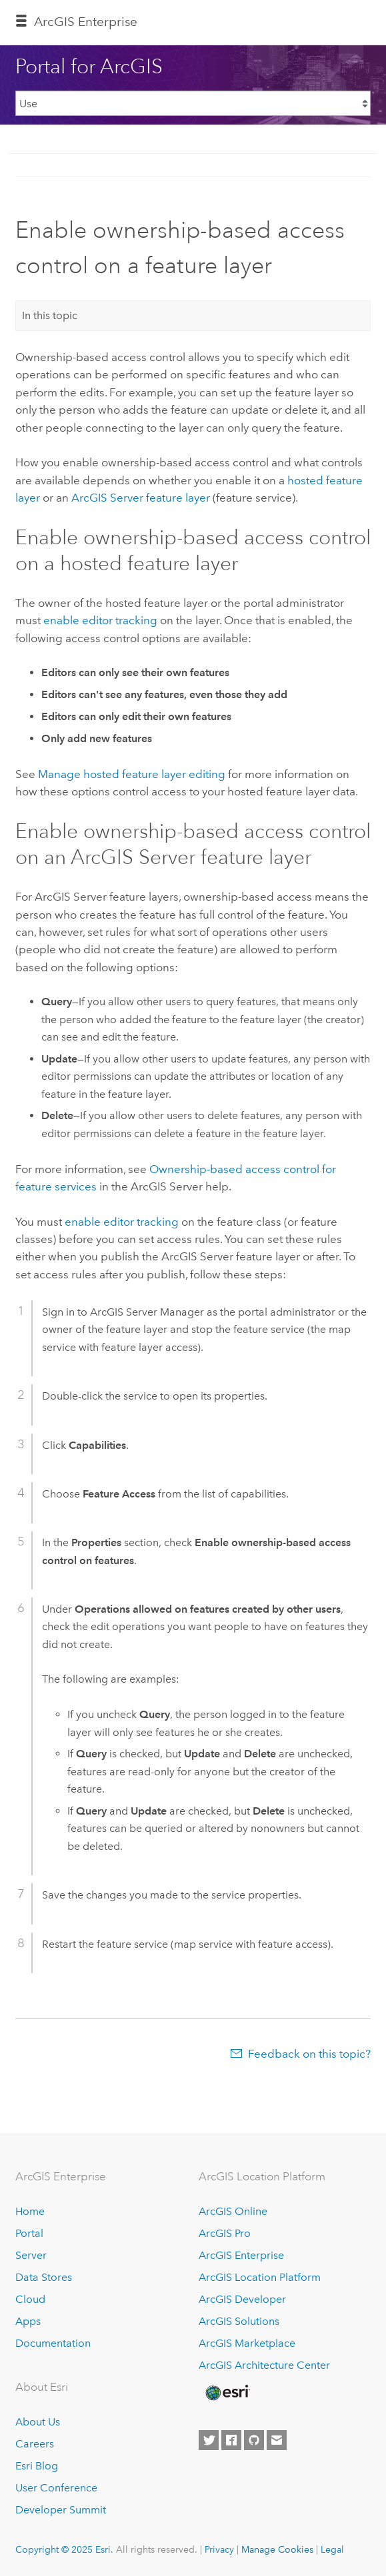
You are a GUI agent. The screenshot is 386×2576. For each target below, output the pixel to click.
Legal (332, 2549)
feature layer (140, 497)
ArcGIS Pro (225, 2233)
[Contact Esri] (277, 2440)
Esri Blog (36, 2465)
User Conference (56, 2487)
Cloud (30, 2299)
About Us (37, 2421)
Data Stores (43, 2277)
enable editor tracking (100, 620)
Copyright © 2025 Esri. (64, 2549)
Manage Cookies (277, 2549)
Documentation (53, 2343)
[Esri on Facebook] (231, 2440)
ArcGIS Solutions (239, 2321)
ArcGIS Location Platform (260, 2277)
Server (31, 2255)
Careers (34, 2443)
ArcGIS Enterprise (85, 21)
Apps (28, 2321)
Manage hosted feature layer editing (131, 774)
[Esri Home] (226, 2393)
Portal (29, 2233)
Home (30, 2211)
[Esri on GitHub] (254, 2440)
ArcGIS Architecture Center (264, 2365)
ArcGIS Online (233, 2211)
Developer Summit (60, 2509)
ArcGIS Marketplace (247, 2343)
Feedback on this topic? (309, 2053)
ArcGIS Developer (242, 2299)
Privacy (219, 2549)
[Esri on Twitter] (209, 2440)
